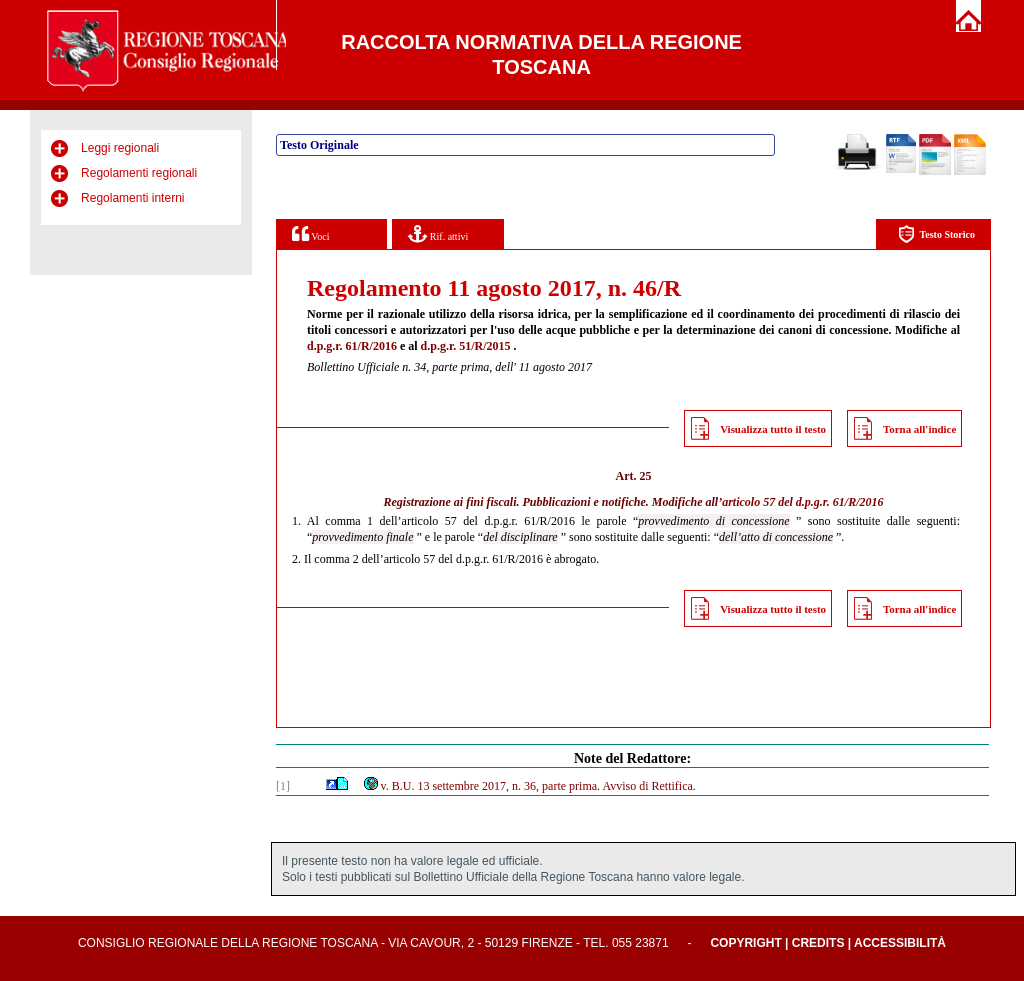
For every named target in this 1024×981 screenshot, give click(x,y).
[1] (283, 786)
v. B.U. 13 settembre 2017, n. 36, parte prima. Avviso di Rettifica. (529, 786)
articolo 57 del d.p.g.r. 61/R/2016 (802, 502)
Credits (818, 943)
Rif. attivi (438, 233)
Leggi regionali (120, 148)
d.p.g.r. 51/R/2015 (466, 346)
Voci (310, 233)
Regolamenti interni (132, 198)
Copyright (745, 943)
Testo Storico (936, 234)
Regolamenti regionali (139, 173)
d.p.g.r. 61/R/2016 (352, 346)
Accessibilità (900, 943)
